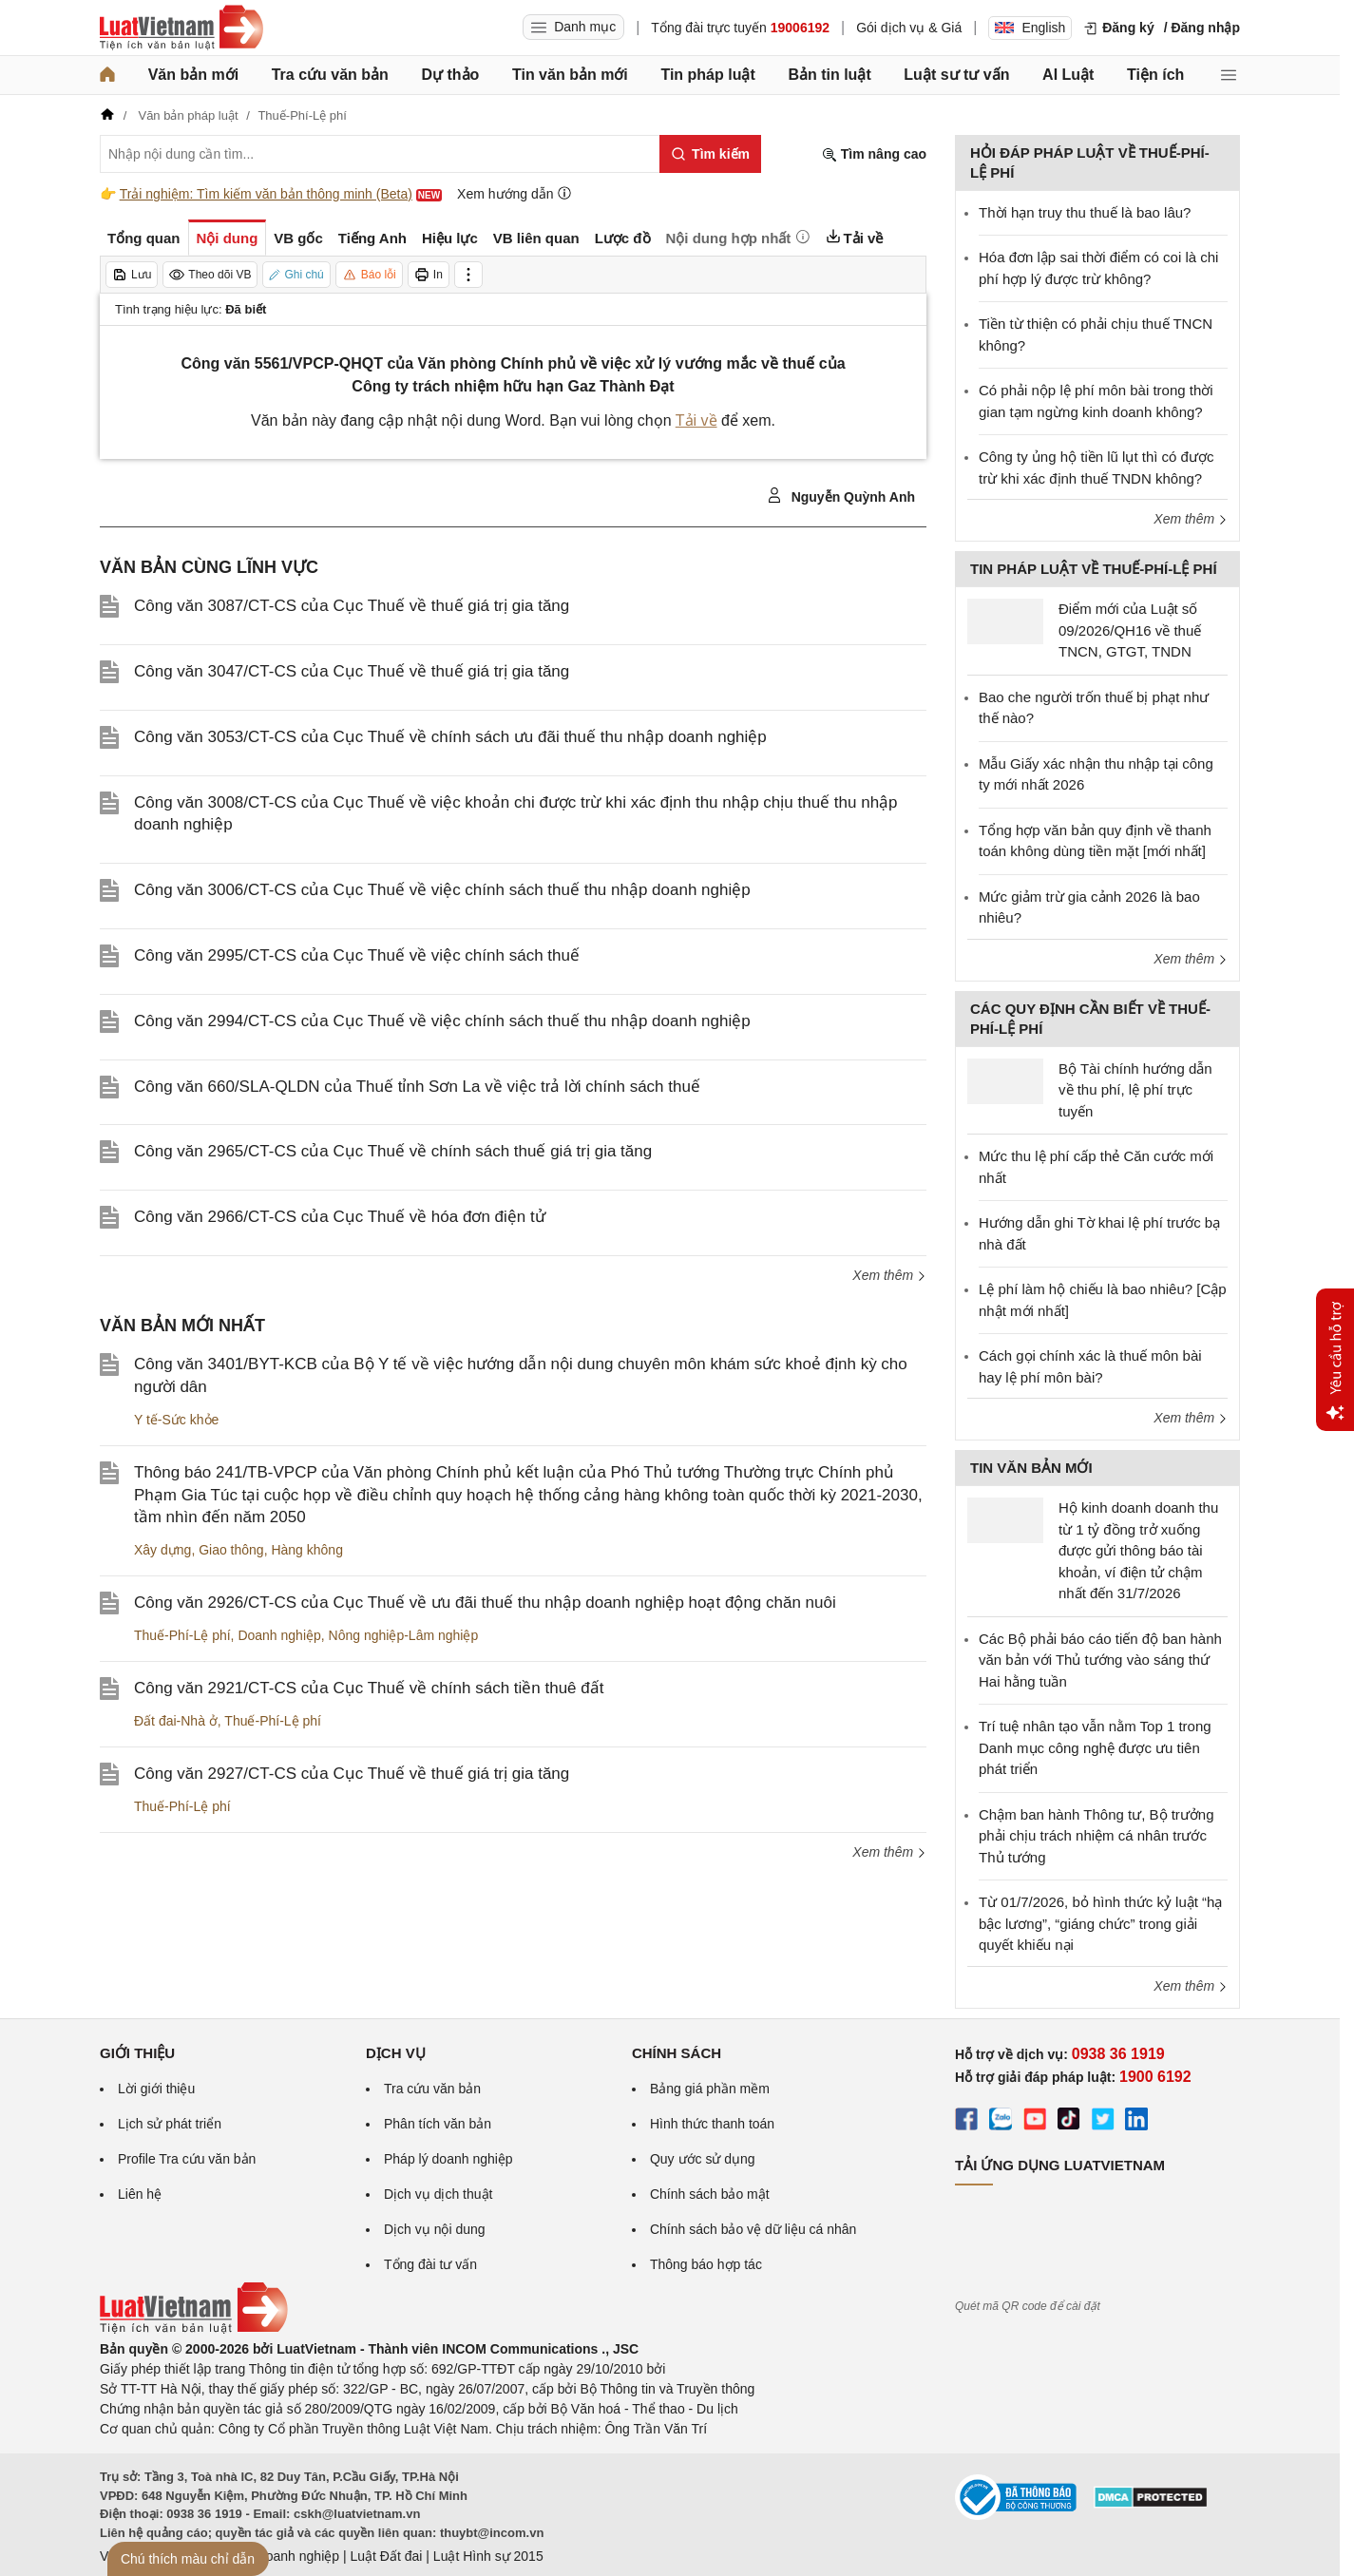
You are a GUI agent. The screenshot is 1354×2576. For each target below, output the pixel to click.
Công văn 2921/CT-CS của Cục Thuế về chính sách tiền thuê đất (368, 1688)
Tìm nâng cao (874, 154)
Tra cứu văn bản (330, 75)
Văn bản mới (193, 75)
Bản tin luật (829, 75)
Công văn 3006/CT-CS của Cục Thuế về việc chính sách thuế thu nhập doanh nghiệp (442, 890)
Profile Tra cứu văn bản (187, 2158)
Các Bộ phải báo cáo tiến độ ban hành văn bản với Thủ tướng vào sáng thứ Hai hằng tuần (1100, 1660)
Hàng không (307, 1549)
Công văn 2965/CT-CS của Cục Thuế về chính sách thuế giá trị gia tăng (393, 1151)
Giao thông (231, 1549)
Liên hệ (140, 2194)
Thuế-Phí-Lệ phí (182, 1635)
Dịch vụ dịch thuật (438, 2194)
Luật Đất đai (386, 2556)
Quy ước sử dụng (702, 2158)
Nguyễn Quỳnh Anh (841, 496)
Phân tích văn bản (437, 2123)
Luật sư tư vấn (956, 75)
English (1030, 27)
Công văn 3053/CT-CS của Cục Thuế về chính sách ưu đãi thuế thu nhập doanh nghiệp (450, 737)
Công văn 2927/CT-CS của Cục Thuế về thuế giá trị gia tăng (351, 1774)
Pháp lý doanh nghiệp (448, 2158)
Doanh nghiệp (279, 1635)
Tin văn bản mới (570, 75)
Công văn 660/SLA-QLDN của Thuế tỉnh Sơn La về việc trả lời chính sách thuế (417, 1087)
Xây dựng (162, 1549)
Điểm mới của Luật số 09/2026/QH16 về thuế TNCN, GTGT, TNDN (1129, 630)
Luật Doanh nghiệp (282, 2556)
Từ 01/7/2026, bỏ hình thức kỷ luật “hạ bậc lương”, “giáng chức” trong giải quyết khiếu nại (1100, 1923)
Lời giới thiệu (156, 2088)
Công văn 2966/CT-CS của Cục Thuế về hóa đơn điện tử (339, 1217)
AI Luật (1068, 75)
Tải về (696, 420)
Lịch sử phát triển (169, 2123)
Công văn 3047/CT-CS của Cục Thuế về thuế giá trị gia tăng (351, 671)
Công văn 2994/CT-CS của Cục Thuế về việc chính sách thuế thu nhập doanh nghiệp (442, 1021)
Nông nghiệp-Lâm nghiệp (404, 1635)
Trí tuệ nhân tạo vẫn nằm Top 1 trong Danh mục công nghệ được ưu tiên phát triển (1095, 1747)
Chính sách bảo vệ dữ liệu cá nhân (753, 2229)
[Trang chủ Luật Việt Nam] (181, 27)
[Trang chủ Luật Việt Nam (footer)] (194, 2329)
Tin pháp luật (707, 75)
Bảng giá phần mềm (710, 2088)
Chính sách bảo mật (710, 2194)
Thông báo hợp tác (706, 2264)
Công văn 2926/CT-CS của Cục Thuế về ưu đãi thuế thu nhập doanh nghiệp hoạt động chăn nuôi (485, 1602)
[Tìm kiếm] (710, 154)
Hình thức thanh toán (712, 2123)
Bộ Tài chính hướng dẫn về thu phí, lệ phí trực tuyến (1135, 1089)
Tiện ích (1155, 75)
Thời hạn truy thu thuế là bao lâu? (1085, 212)
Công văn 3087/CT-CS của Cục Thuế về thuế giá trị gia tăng (351, 606)
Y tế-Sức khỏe (176, 1419)
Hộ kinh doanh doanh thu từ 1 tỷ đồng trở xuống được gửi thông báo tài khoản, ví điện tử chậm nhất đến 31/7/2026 (1138, 1550)
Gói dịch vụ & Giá (909, 27)
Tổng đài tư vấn (430, 2264)
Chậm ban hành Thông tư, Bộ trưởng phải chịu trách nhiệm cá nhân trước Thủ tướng (1096, 1835)
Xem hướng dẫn (514, 193)
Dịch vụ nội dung (435, 2229)
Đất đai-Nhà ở (176, 1720)
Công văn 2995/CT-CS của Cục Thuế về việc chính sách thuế (357, 955)
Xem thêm (889, 1275)
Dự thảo (450, 75)
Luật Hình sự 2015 (488, 2556)
